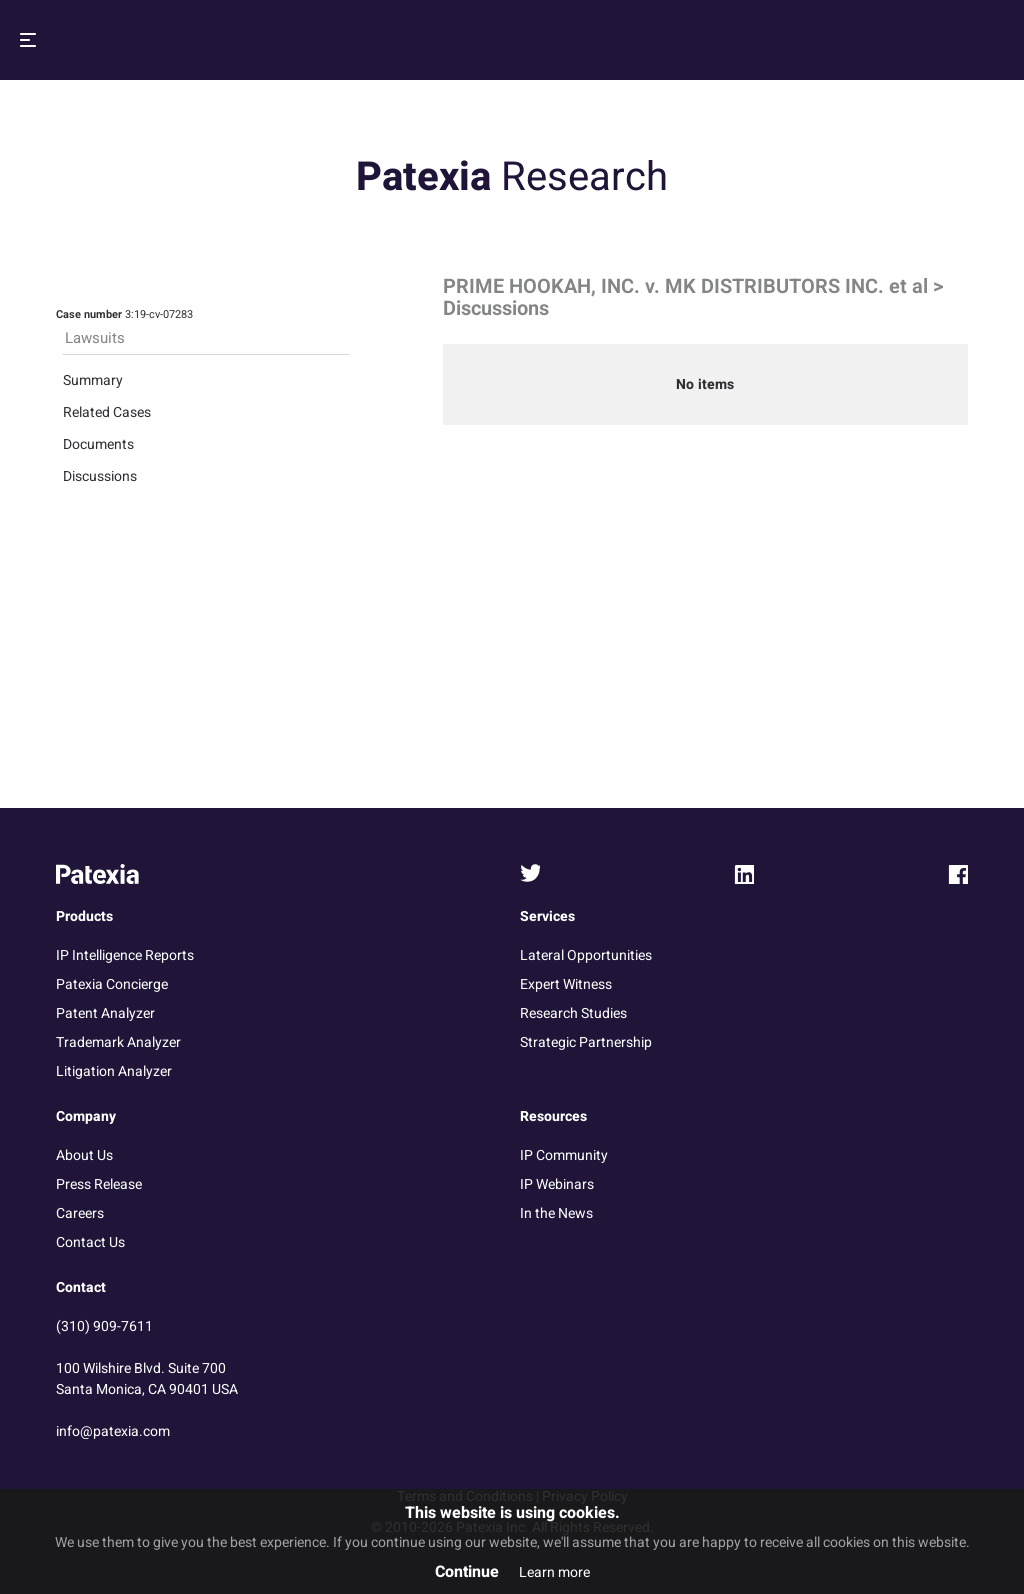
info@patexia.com (113, 1431)
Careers (80, 1213)
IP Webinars (557, 1184)
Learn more (554, 1572)
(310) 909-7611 (104, 1326)
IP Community (564, 1155)
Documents (98, 444)
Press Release (99, 1184)
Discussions (100, 476)
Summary (93, 380)
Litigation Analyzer (114, 1071)
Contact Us (90, 1242)
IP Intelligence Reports (125, 955)
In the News (556, 1213)
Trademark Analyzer (118, 1042)
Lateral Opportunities (586, 955)
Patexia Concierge (112, 984)
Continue (467, 1572)
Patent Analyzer (105, 1013)
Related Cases (107, 412)
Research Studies (573, 1013)
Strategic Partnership (586, 1042)
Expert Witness (566, 984)
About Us (84, 1155)
